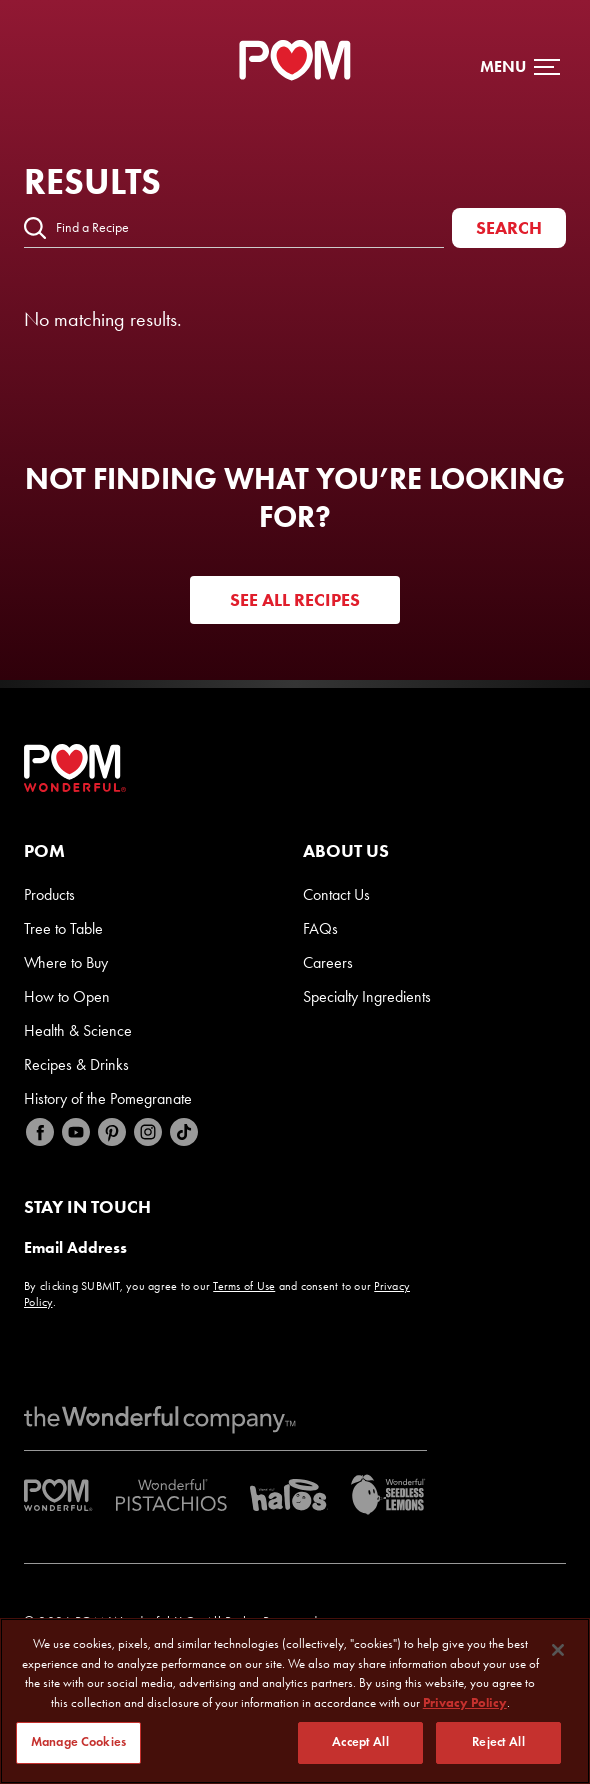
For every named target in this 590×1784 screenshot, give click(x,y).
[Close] (558, 1650)
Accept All (360, 1742)
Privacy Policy (465, 1702)
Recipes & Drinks (76, 1064)
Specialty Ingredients (367, 996)
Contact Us (336, 894)
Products (49, 894)
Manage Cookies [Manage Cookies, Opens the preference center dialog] (78, 1742)
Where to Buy (66, 962)
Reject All (498, 1742)
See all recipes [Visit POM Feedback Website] (295, 600)
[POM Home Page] (295, 60)
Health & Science (78, 1030)
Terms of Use (244, 1286)
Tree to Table (63, 928)
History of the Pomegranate (108, 1098)
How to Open (67, 996)
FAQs (320, 928)
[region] (295, 1701)
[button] (520, 67)
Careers (328, 962)
